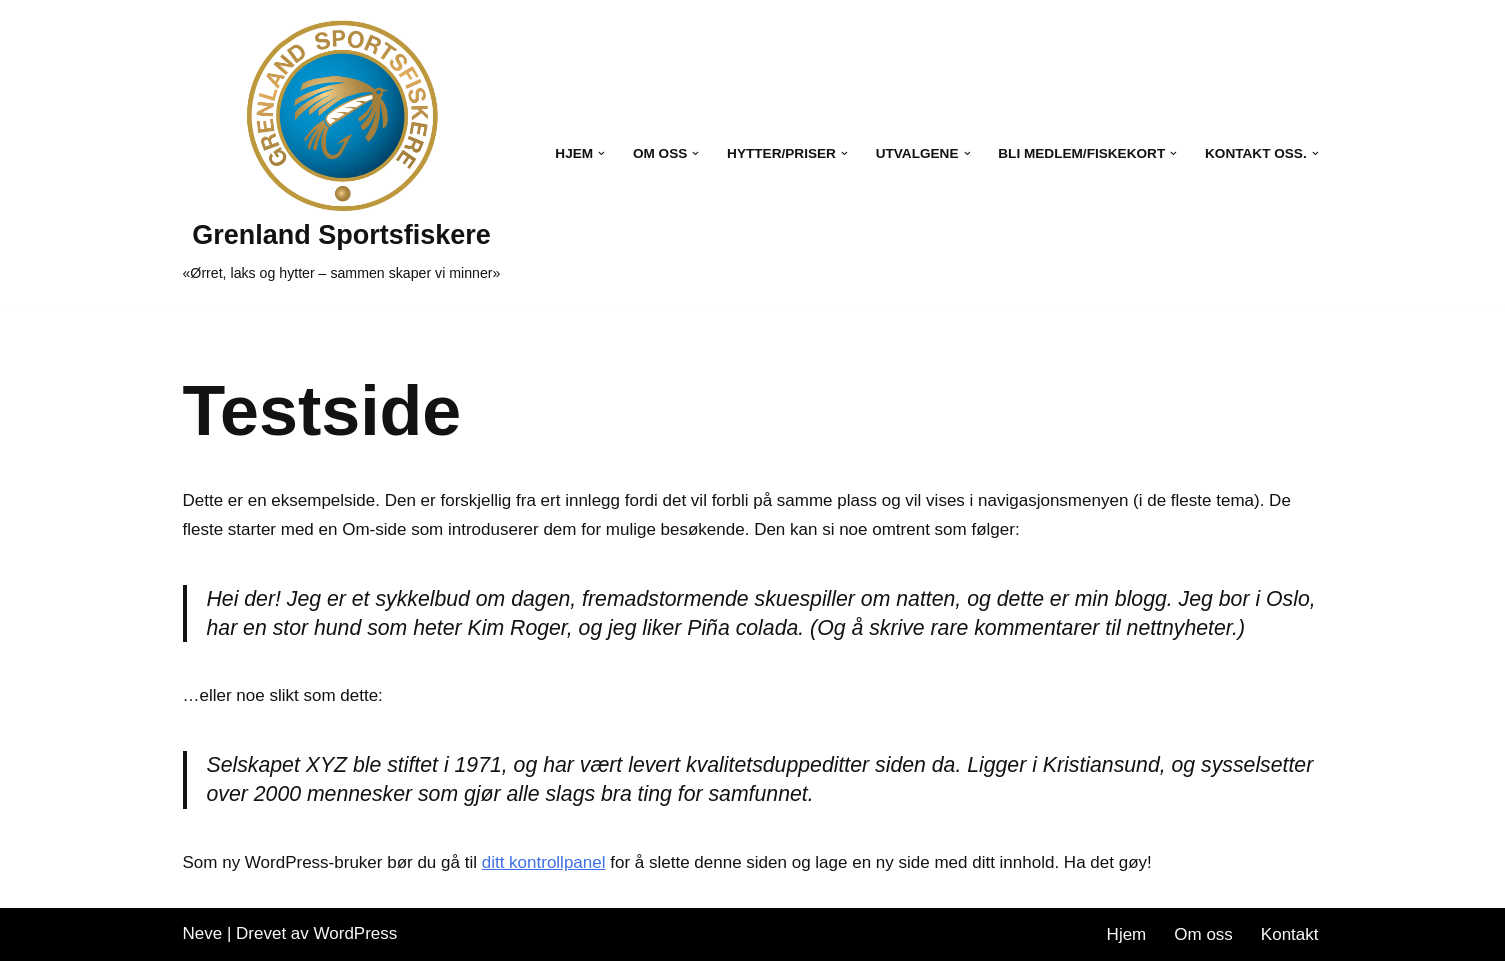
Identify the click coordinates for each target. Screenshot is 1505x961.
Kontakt (1290, 934)
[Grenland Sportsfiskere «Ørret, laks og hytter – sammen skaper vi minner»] (342, 153)
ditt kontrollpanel (544, 862)
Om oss (1203, 934)
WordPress (356, 933)
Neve (203, 933)
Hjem (1127, 934)
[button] (601, 153)
